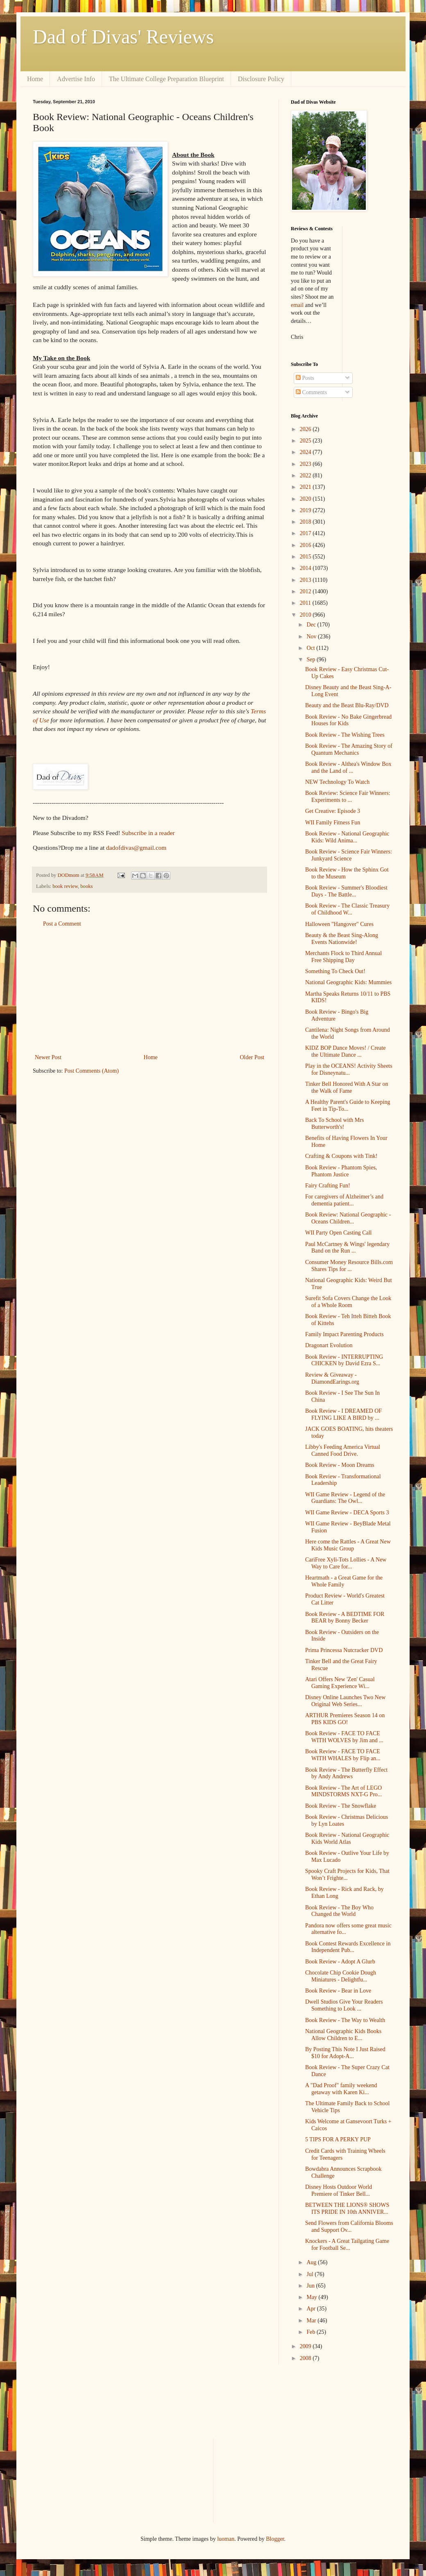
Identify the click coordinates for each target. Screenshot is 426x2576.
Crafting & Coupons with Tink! (341, 1156)
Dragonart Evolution (328, 1345)
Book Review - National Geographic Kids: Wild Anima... (347, 837)
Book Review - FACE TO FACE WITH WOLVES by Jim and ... (344, 1736)
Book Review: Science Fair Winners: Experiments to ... (347, 796)
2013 (306, 580)
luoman (225, 2539)
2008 (306, 2358)
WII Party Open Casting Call (338, 1233)
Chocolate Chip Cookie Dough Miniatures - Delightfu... (340, 1976)
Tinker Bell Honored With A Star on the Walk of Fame (346, 1087)
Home (35, 78)
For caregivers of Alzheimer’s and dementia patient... (344, 1200)
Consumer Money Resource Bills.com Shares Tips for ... (349, 1265)
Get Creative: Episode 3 (332, 811)
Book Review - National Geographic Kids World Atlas (347, 1838)
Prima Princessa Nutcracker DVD (344, 1650)
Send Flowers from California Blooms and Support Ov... (349, 2226)
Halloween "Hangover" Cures (339, 924)
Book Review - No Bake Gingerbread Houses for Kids (348, 720)
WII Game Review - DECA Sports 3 (347, 1512)
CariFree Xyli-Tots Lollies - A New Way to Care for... (346, 1563)
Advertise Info (76, 78)
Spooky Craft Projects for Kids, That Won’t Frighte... (347, 1874)
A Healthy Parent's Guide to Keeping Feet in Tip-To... (347, 1105)
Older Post (252, 1057)
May (312, 2297)
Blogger (275, 2539)
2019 (306, 510)
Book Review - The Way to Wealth (345, 2020)
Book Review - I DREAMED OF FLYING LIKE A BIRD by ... (343, 1414)
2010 (306, 615)
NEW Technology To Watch (337, 782)
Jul (310, 2274)
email (297, 305)
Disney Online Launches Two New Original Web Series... (345, 1700)
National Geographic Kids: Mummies (348, 982)
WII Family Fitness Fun (332, 822)
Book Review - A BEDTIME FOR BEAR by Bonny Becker (344, 1617)
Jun (311, 2286)
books (86, 886)
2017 (306, 533)
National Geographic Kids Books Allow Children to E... (343, 2034)
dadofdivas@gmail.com (136, 847)
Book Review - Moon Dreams (339, 1465)
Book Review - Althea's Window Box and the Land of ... (348, 767)
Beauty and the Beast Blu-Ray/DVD (347, 705)
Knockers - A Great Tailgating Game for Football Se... (347, 2244)
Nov (312, 636)
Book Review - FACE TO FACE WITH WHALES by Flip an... (343, 1754)
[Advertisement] (149, 991)
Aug (312, 2262)
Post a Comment (62, 924)
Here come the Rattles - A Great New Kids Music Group (348, 1545)
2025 (306, 441)
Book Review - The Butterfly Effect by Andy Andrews (346, 1773)
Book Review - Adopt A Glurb (340, 1962)
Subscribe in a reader (148, 832)
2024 (306, 452)
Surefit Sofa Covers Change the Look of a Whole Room (348, 1301)
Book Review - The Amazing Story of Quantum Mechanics (348, 749)
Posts (305, 378)
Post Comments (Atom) (91, 1071)
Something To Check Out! (335, 971)
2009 (306, 2346)
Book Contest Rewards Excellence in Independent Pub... (347, 1947)
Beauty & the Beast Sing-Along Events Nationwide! (341, 938)
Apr (311, 2309)
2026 (306, 429)
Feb (311, 2332)
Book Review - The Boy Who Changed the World (339, 1911)
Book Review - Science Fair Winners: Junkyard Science (348, 855)
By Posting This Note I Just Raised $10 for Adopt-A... (345, 2052)
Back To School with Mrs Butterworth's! (334, 1123)
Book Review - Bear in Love (338, 1991)
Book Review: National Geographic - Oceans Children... (348, 1218)
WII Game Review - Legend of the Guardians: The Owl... (345, 1498)
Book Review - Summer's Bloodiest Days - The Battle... (346, 891)
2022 (306, 475)
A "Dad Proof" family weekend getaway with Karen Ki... (341, 2088)
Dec (311, 625)
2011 (306, 603)
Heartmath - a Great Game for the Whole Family (344, 1581)
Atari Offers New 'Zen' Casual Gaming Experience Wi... (340, 1682)
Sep (311, 659)
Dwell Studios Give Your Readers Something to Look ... (344, 2005)
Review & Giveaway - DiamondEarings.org (332, 1378)
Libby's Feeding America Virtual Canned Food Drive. (342, 1450)
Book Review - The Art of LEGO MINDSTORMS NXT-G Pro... (343, 1791)
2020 (306, 499)
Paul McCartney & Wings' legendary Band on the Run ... (347, 1247)
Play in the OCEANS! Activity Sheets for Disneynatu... (348, 1069)
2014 (306, 568)
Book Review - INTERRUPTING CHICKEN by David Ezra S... (344, 1360)
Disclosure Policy (261, 78)
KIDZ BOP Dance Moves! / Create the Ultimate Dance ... (345, 1051)
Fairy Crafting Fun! (327, 1185)
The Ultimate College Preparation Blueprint (166, 78)
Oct (311, 648)
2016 (306, 545)
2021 (306, 487)
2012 (306, 591)
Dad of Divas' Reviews (123, 37)
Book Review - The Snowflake (340, 1806)
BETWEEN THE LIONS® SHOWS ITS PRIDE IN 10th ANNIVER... (347, 2208)
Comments (311, 392)
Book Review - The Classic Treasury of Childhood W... (347, 909)
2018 (306, 522)
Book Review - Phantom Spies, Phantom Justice (341, 1171)
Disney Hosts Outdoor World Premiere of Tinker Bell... (338, 2190)
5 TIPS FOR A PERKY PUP (338, 2139)
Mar (311, 2320)
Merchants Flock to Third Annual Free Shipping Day (343, 956)
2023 (306, 464)
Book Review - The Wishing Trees (345, 735)
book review (65, 886)
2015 (306, 557)
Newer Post (48, 1057)
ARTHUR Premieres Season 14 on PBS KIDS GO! (345, 1718)
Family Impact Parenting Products (344, 1334)
